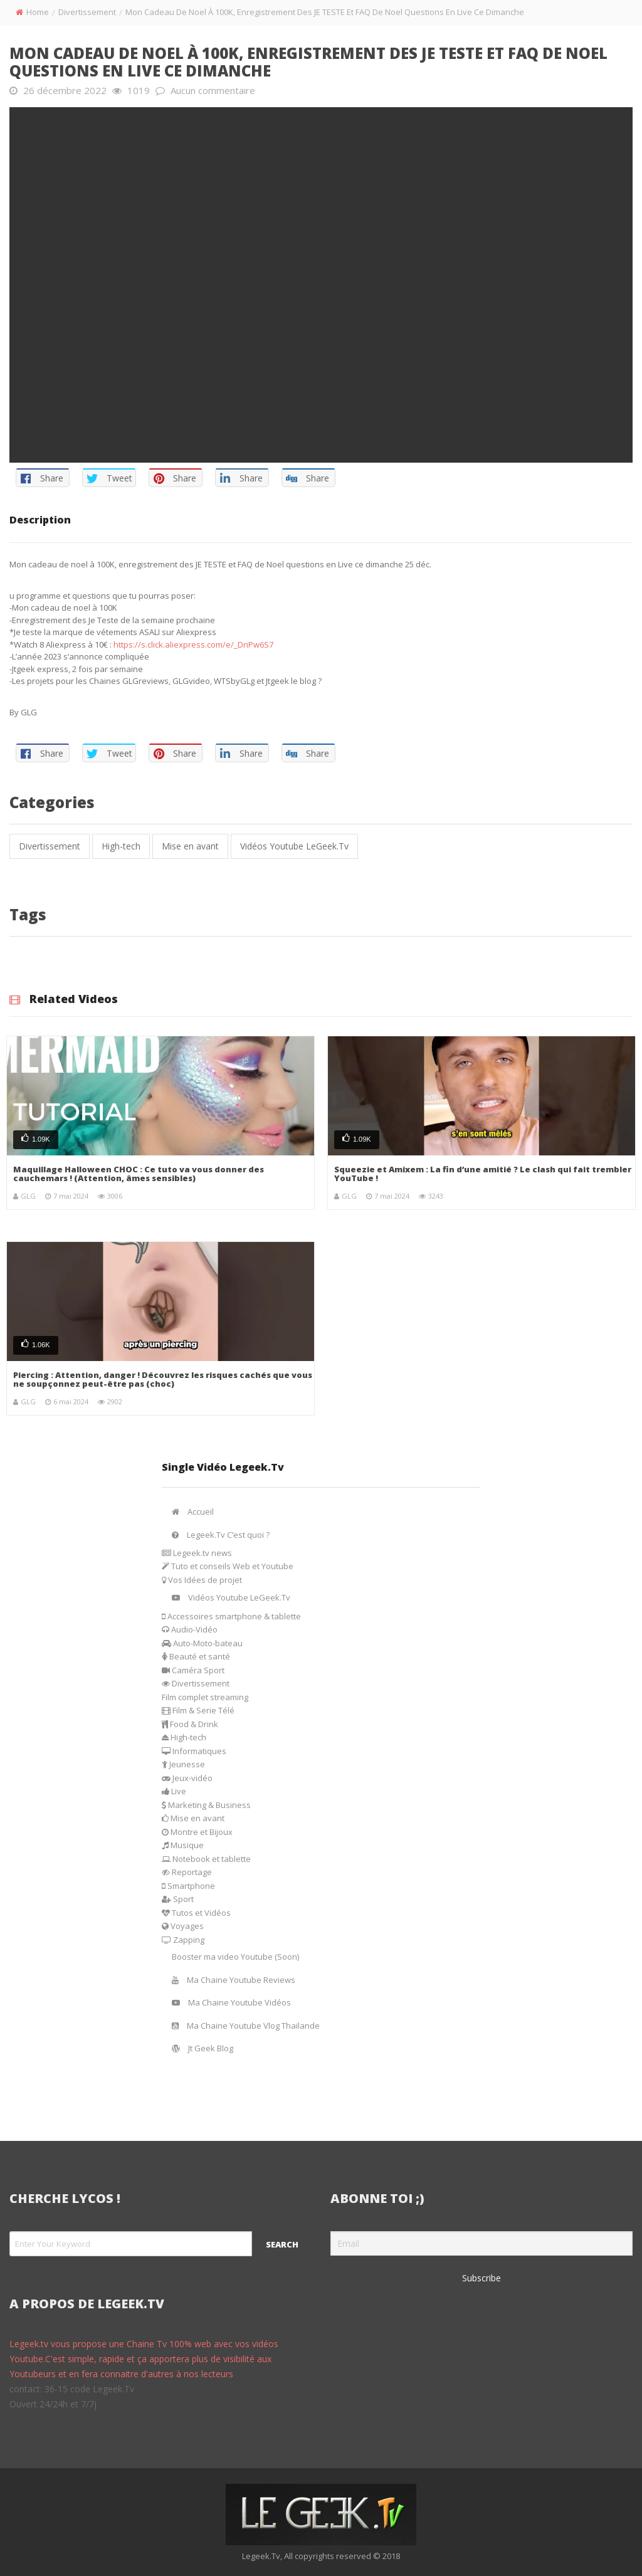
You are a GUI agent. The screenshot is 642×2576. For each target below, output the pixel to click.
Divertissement (87, 12)
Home (37, 12)
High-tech (121, 846)
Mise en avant (190, 846)
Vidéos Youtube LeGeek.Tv (294, 846)
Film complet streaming (205, 1697)
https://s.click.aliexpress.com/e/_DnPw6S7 (193, 644)
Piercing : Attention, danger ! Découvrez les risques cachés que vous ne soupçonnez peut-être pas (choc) (162, 1379)
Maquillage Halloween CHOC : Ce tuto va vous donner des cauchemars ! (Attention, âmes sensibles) (138, 1174)
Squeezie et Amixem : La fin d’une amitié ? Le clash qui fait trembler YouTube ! (482, 1174)
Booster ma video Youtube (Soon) (235, 1956)
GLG (28, 1196)
